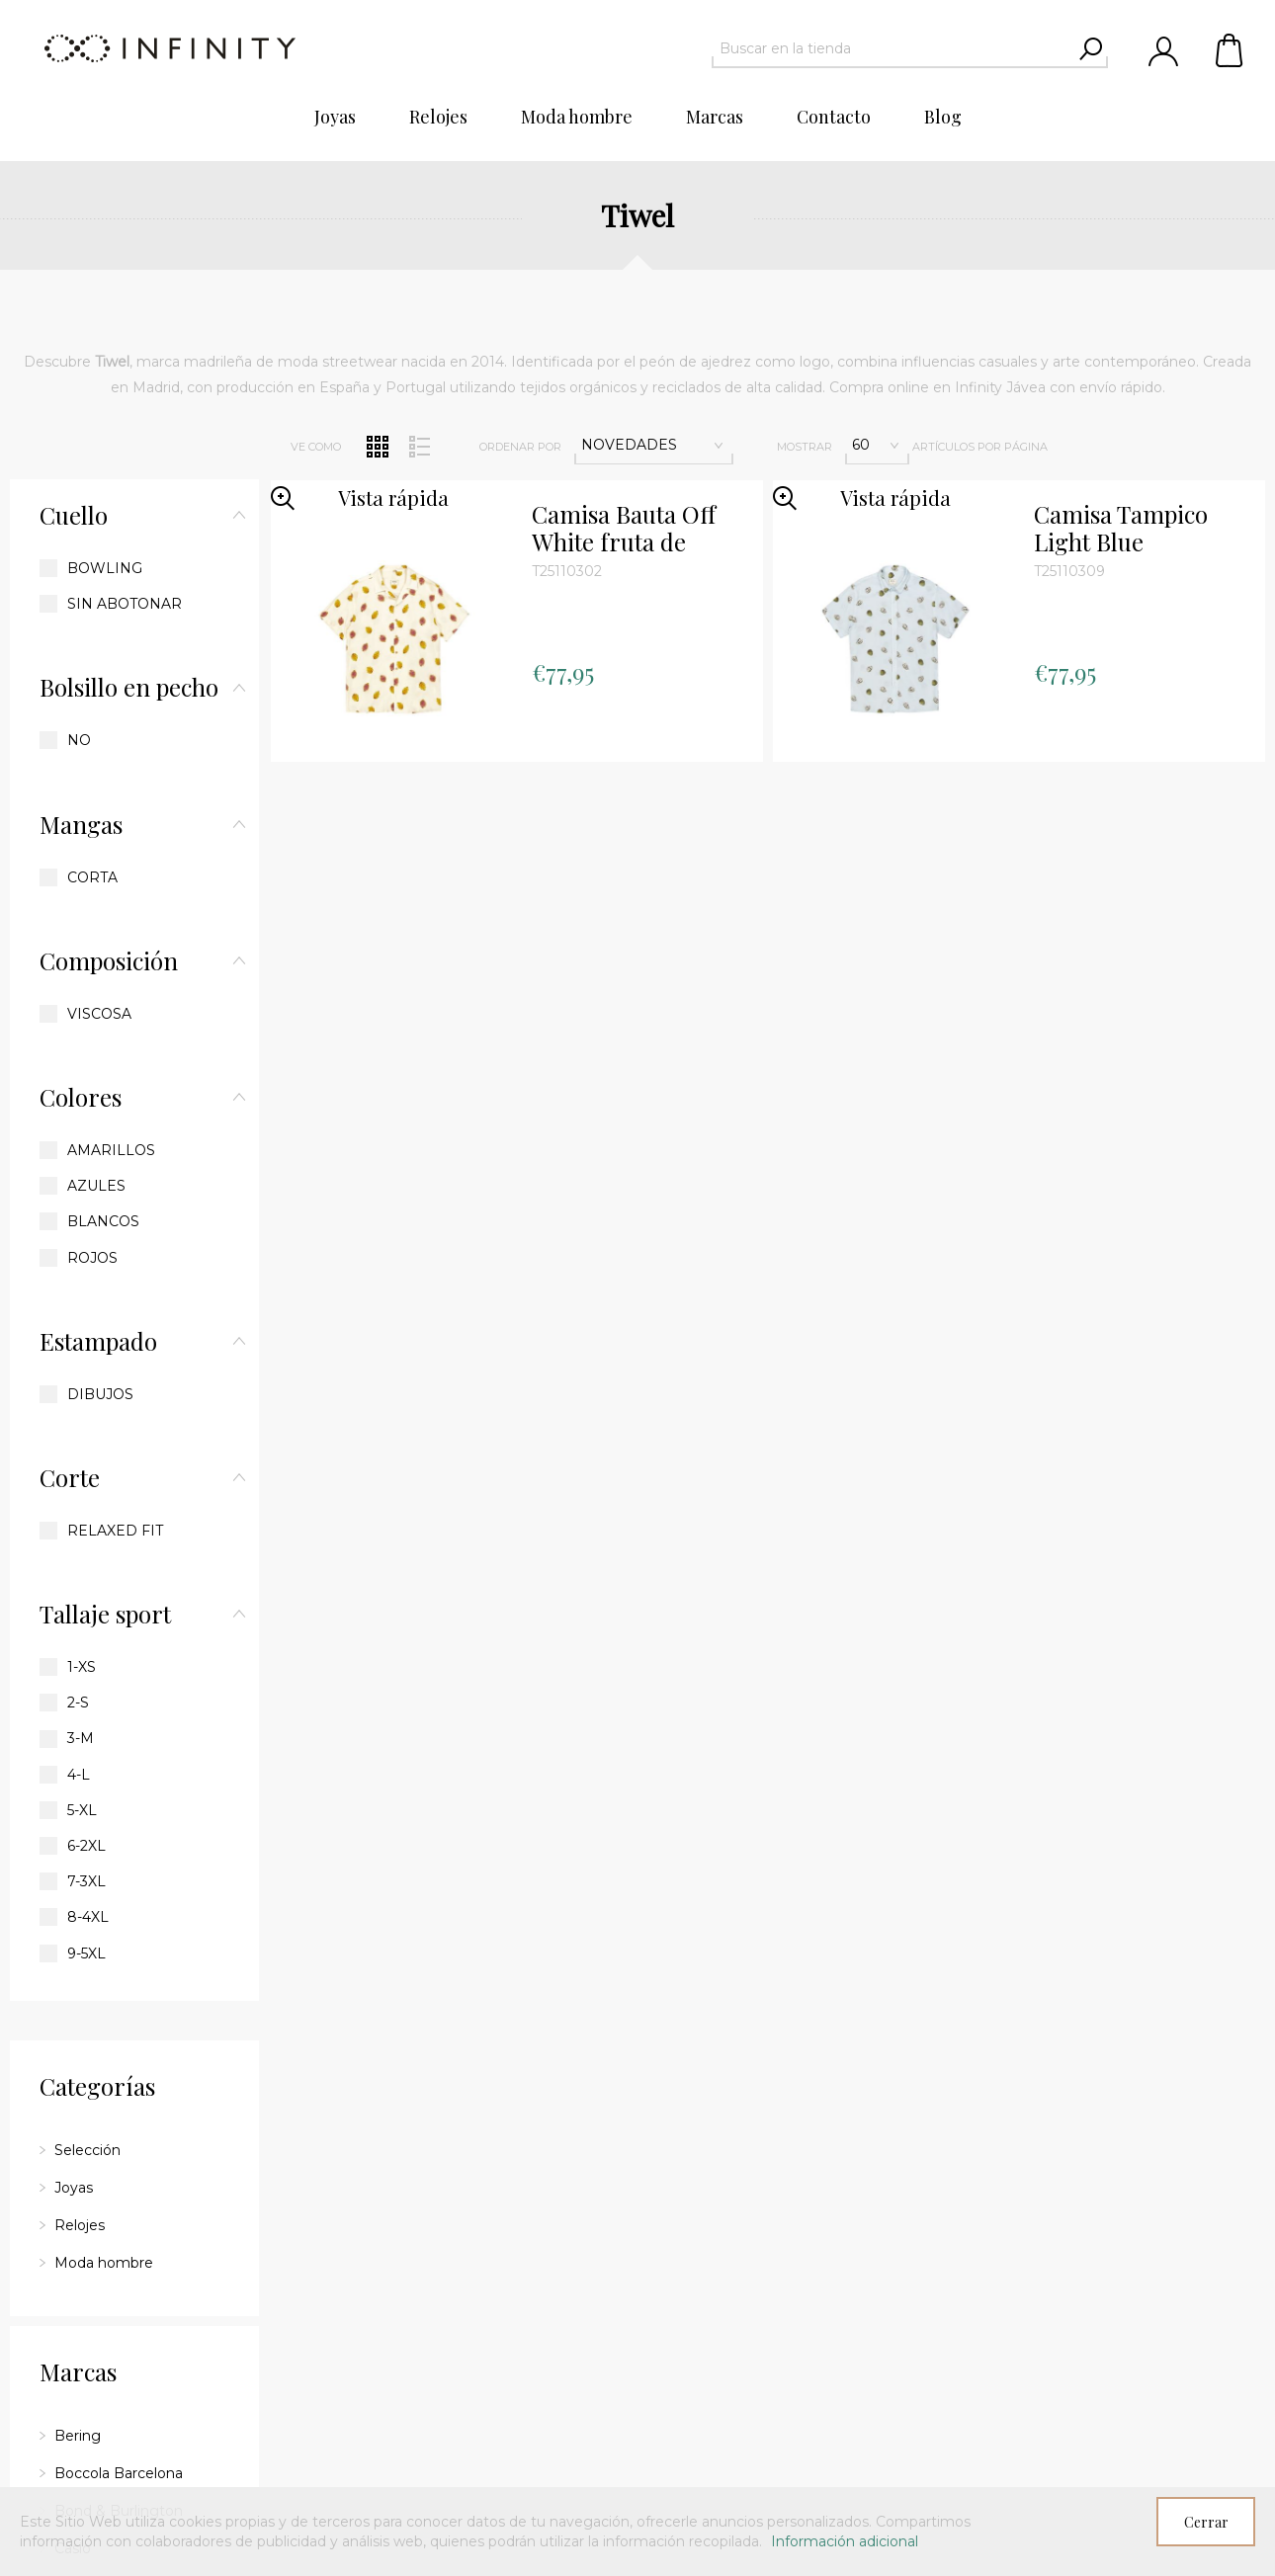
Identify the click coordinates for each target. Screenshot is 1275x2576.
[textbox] (892, 48)
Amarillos (111, 1150)
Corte (70, 1477)
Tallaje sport (105, 1613)
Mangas (81, 824)
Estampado (98, 1341)
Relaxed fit (115, 1530)
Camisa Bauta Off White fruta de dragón (624, 528)
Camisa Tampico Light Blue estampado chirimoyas (1121, 528)
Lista (420, 446)
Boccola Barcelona (118, 2473)
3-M (80, 1738)
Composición (109, 960)
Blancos (103, 1221)
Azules (96, 1186)
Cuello (74, 515)
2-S (78, 1702)
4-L (78, 1775)
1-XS (81, 1667)
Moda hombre (103, 2263)
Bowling (104, 568)
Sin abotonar (124, 604)
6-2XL (86, 1846)
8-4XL (88, 1917)
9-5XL (86, 1953)
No (79, 740)
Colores (81, 1097)
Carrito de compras (1230, 49)
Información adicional (844, 2541)
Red (377, 446)
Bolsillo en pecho (129, 687)
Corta (92, 877)
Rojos (92, 1258)
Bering (77, 2436)
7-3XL (86, 1881)
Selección (87, 2150)
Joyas (73, 2188)
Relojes (79, 2225)
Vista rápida (393, 497)
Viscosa (99, 1014)
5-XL (82, 1810)
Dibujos (100, 1394)
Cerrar (1206, 2522)
